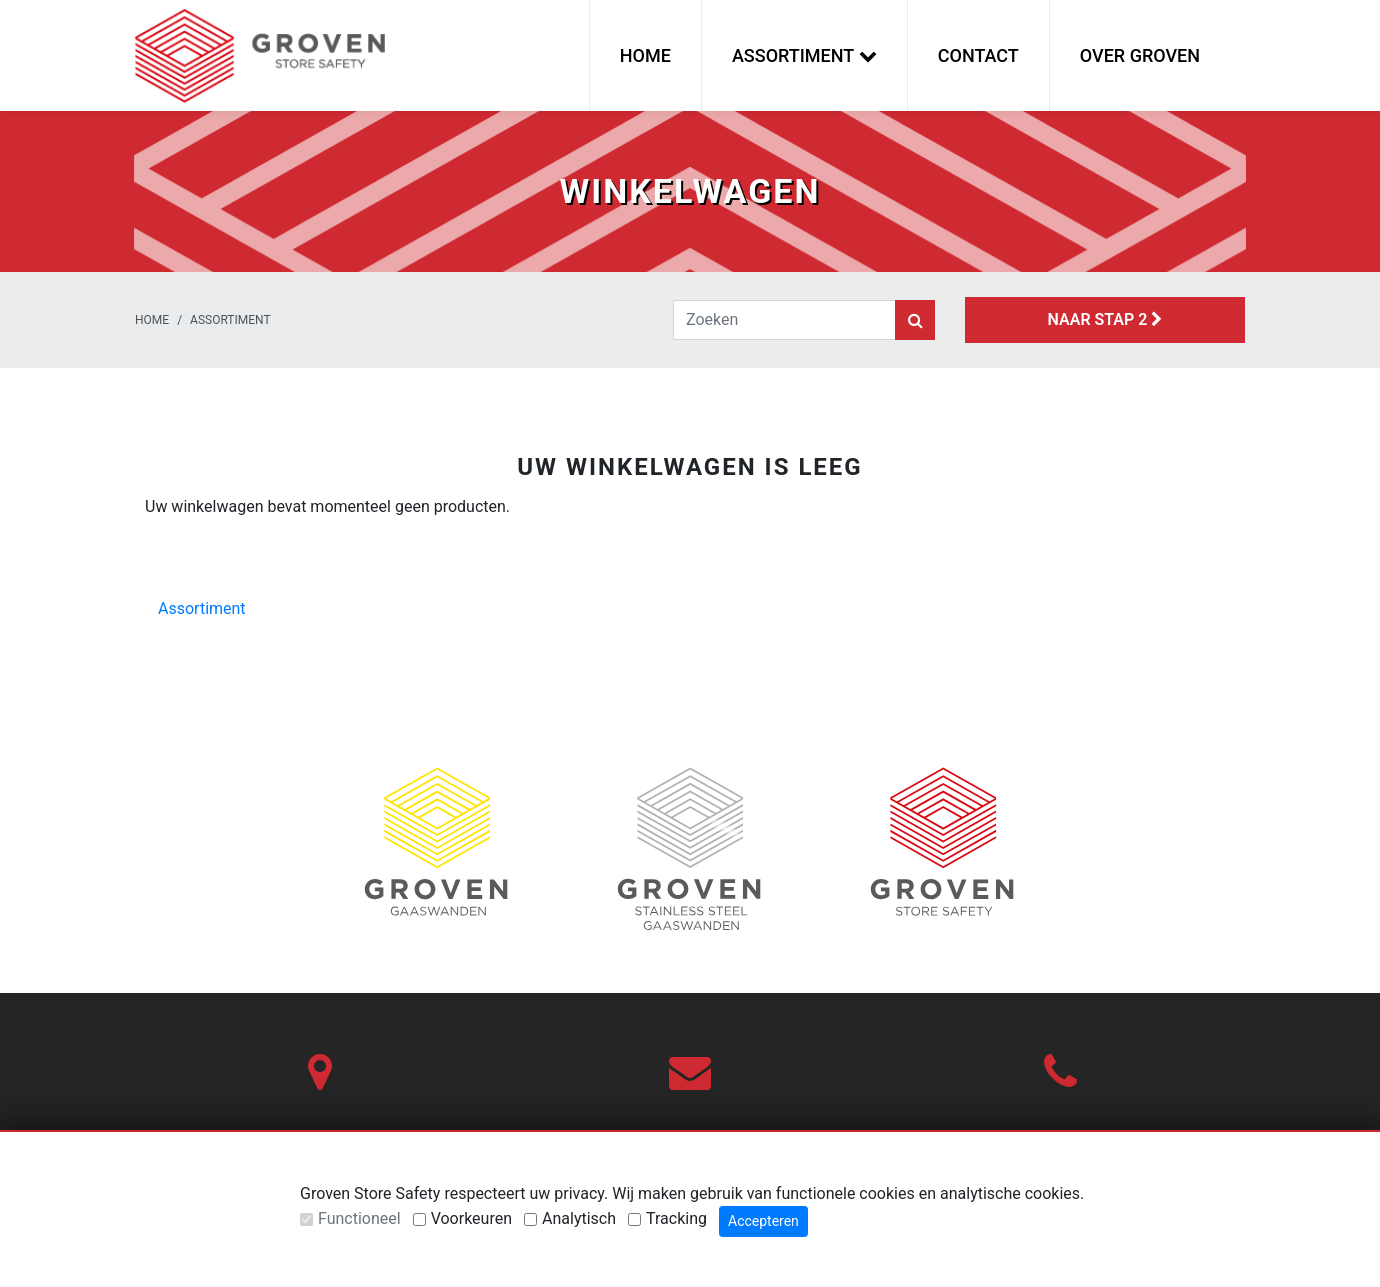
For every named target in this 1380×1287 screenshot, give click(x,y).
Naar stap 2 (1105, 319)
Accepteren (763, 1221)
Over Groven (1140, 55)
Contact (978, 55)
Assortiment (230, 320)
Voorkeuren (471, 1218)
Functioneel (359, 1218)
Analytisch (579, 1218)
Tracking (676, 1218)
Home (645, 55)
